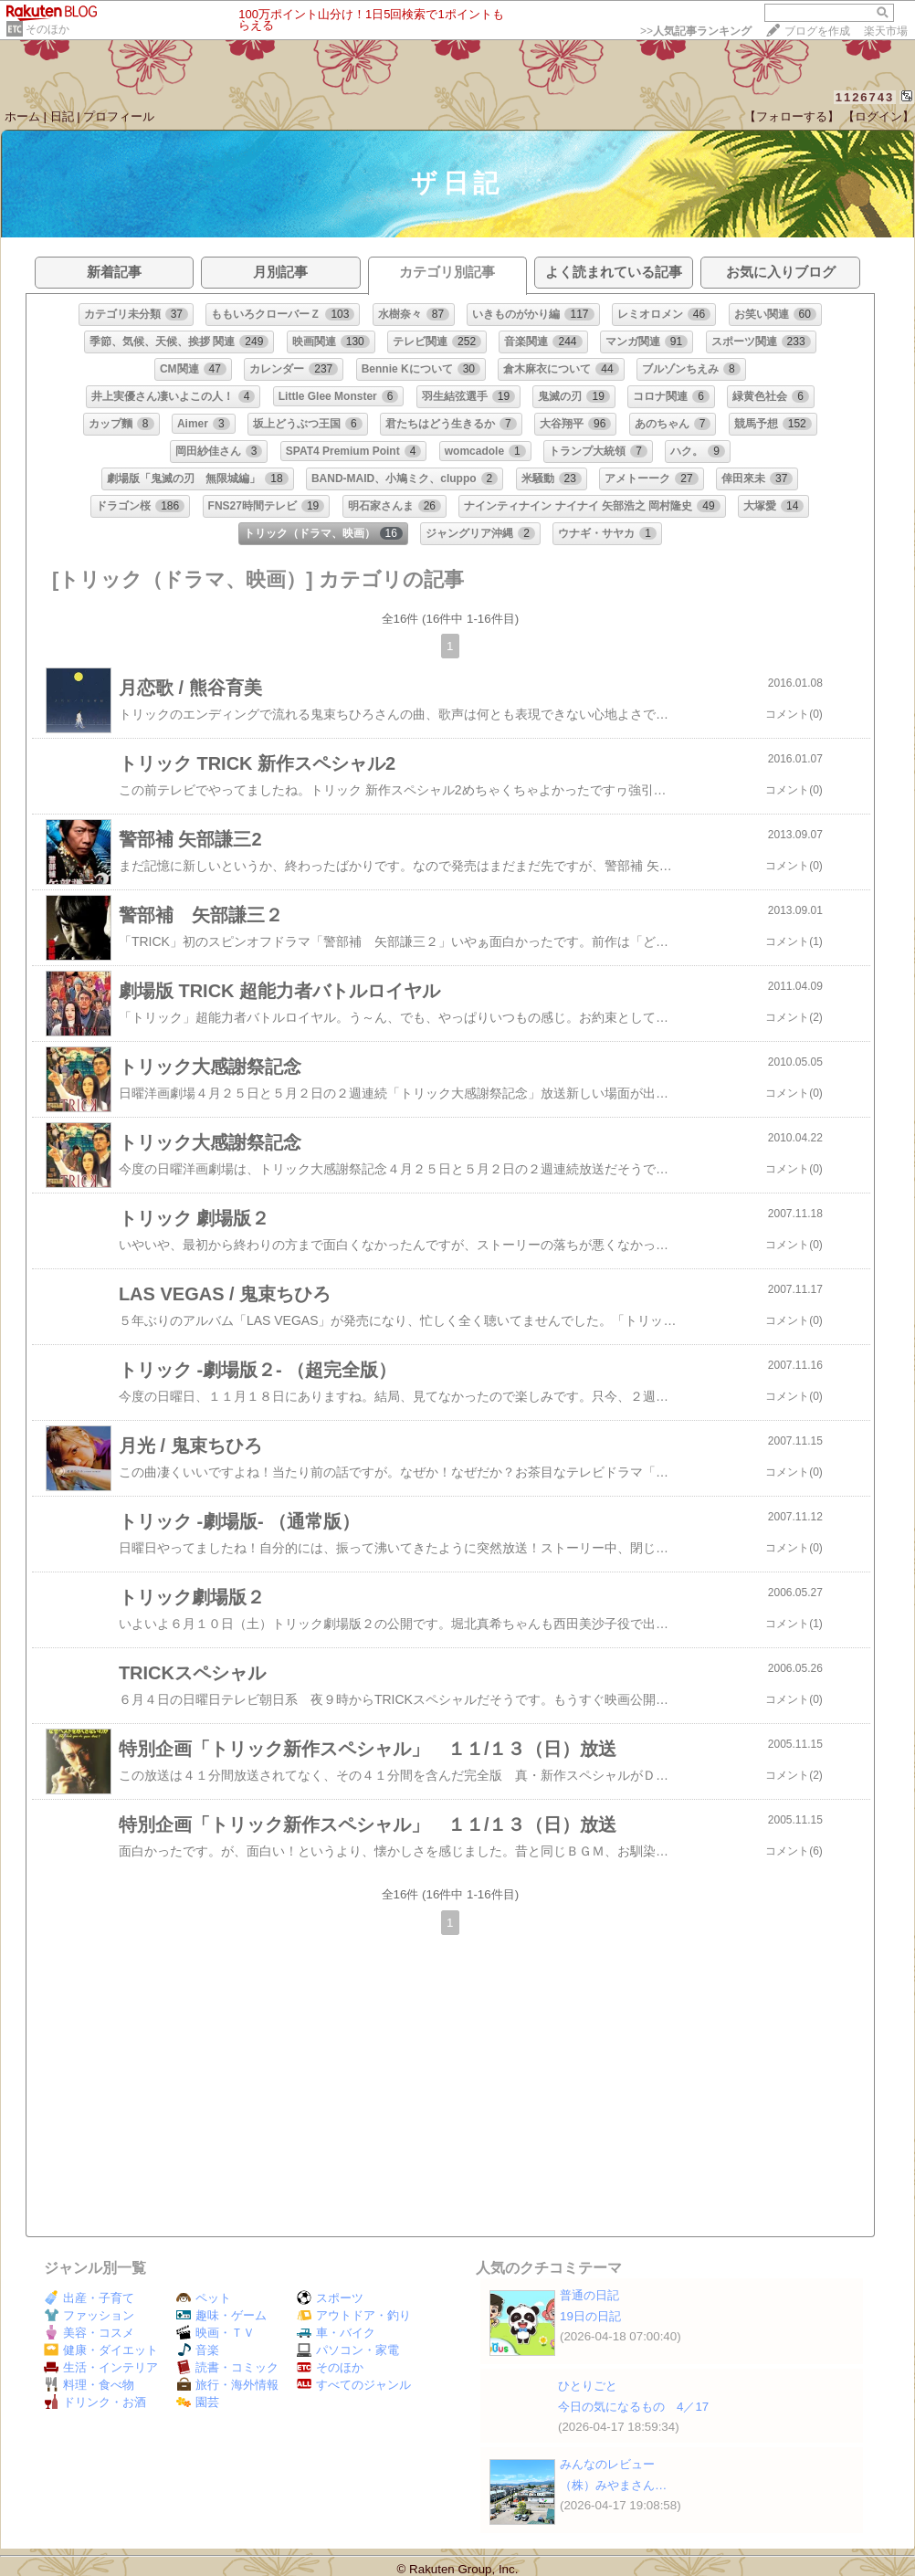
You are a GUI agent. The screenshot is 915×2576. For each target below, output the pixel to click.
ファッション (89, 2315)
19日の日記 (590, 2316)
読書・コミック (227, 2367)
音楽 (197, 2350)
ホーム (22, 116)
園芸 (197, 2402)
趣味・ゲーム (221, 2315)
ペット (203, 2298)
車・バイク (336, 2332)
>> (696, 31)
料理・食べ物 (89, 2385)
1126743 (865, 97)
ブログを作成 (817, 31)
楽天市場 (886, 31)
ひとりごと (587, 2385)
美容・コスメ (89, 2332)
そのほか (47, 29)
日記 (62, 116)
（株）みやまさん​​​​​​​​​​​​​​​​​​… (613, 2485)
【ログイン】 (878, 116)
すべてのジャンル (354, 2385)
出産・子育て (89, 2298)
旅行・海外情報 (227, 2385)
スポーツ (330, 2298)
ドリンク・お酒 (95, 2402)
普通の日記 (589, 2295)
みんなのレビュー (607, 2464)
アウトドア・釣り (354, 2315)
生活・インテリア (101, 2367)
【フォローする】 (791, 116)
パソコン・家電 (348, 2350)
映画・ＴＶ (215, 2332)
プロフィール (118, 116)
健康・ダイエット (101, 2350)
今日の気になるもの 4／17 (633, 2406)
